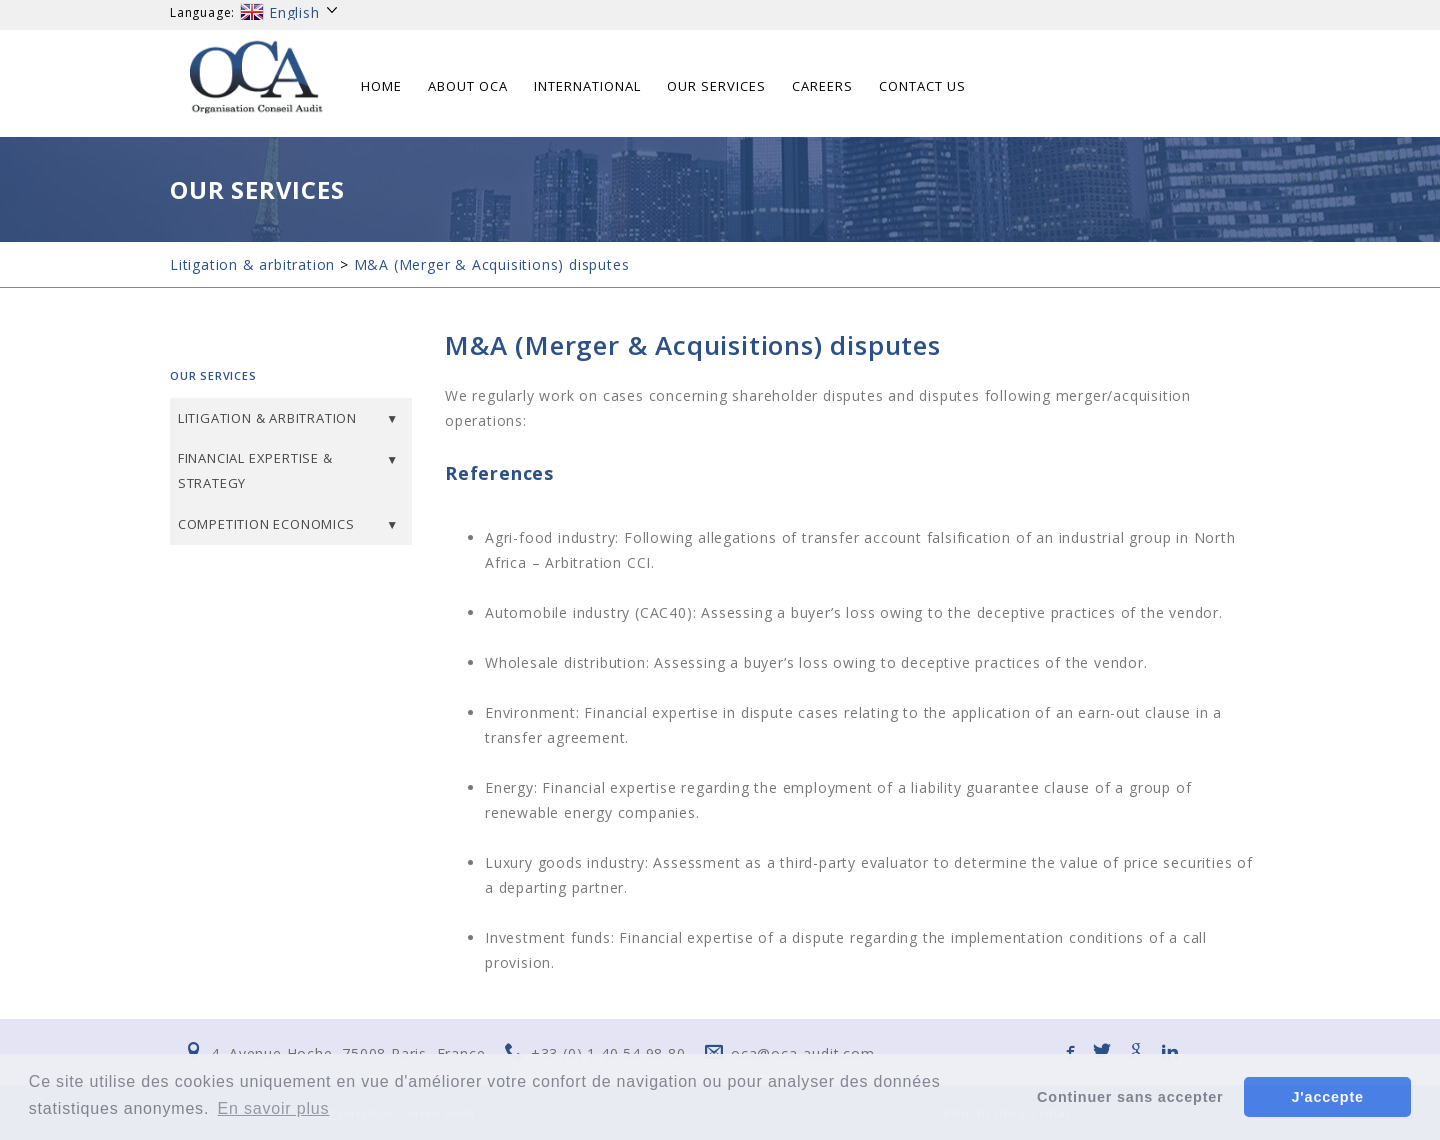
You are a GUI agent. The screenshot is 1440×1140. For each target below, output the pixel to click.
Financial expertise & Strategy (255, 470)
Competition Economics (266, 524)
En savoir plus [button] (274, 1108)
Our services (716, 86)
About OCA (468, 86)
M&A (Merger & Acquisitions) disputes (492, 264)
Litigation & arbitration (252, 264)
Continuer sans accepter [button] (1130, 1097)
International (587, 86)
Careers (822, 86)
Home (381, 86)
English (290, 12)
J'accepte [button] (1328, 1097)
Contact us (922, 86)
